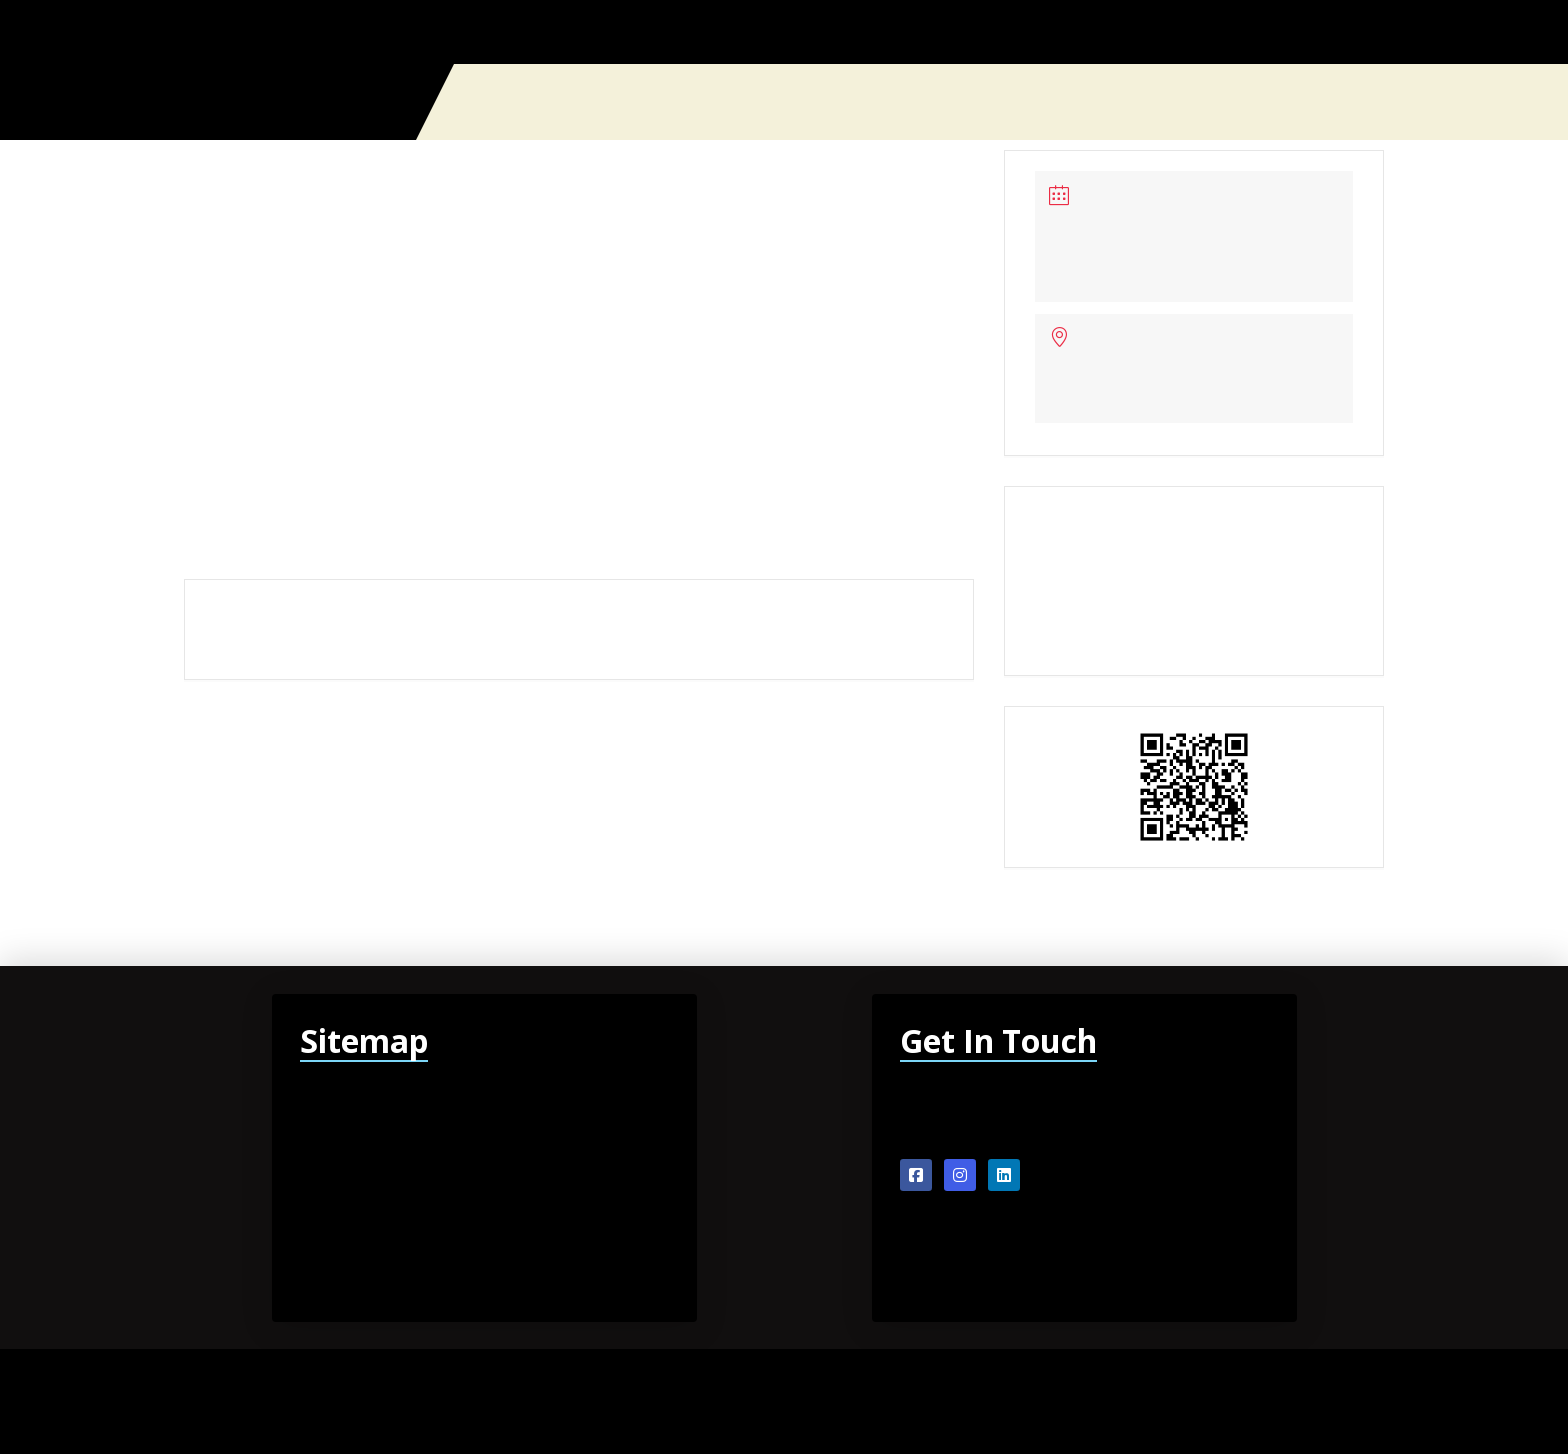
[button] (1376, 102)
